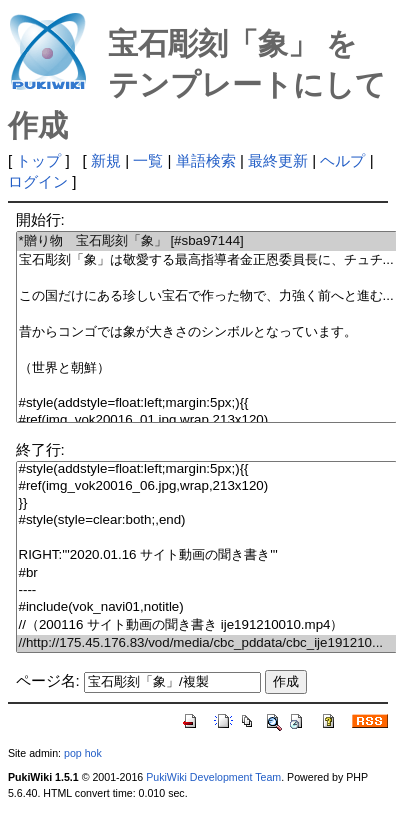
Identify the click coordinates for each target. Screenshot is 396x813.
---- (206, 590)
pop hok (83, 753)
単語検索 (206, 160)
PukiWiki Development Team (213, 777)
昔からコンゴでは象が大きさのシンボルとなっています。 (206, 332)
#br (206, 573)
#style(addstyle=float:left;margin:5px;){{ (206, 403)
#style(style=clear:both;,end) (206, 520)
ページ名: (48, 680)
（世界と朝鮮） (206, 368)
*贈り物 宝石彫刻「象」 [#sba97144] (206, 241)
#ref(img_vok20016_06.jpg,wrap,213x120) (206, 486)
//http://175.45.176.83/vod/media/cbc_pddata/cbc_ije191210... (206, 643)
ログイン (38, 181)
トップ (38, 160)
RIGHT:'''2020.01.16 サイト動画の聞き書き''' (206, 555)
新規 (106, 160)
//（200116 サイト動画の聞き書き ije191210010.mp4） (206, 625)
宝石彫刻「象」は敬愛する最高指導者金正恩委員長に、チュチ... (206, 260)
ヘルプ (342, 160)
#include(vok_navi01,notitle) (206, 607)
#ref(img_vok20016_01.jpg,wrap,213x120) (206, 420)
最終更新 (278, 160)
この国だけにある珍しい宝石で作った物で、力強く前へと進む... (206, 296)
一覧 (148, 160)
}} (206, 503)
